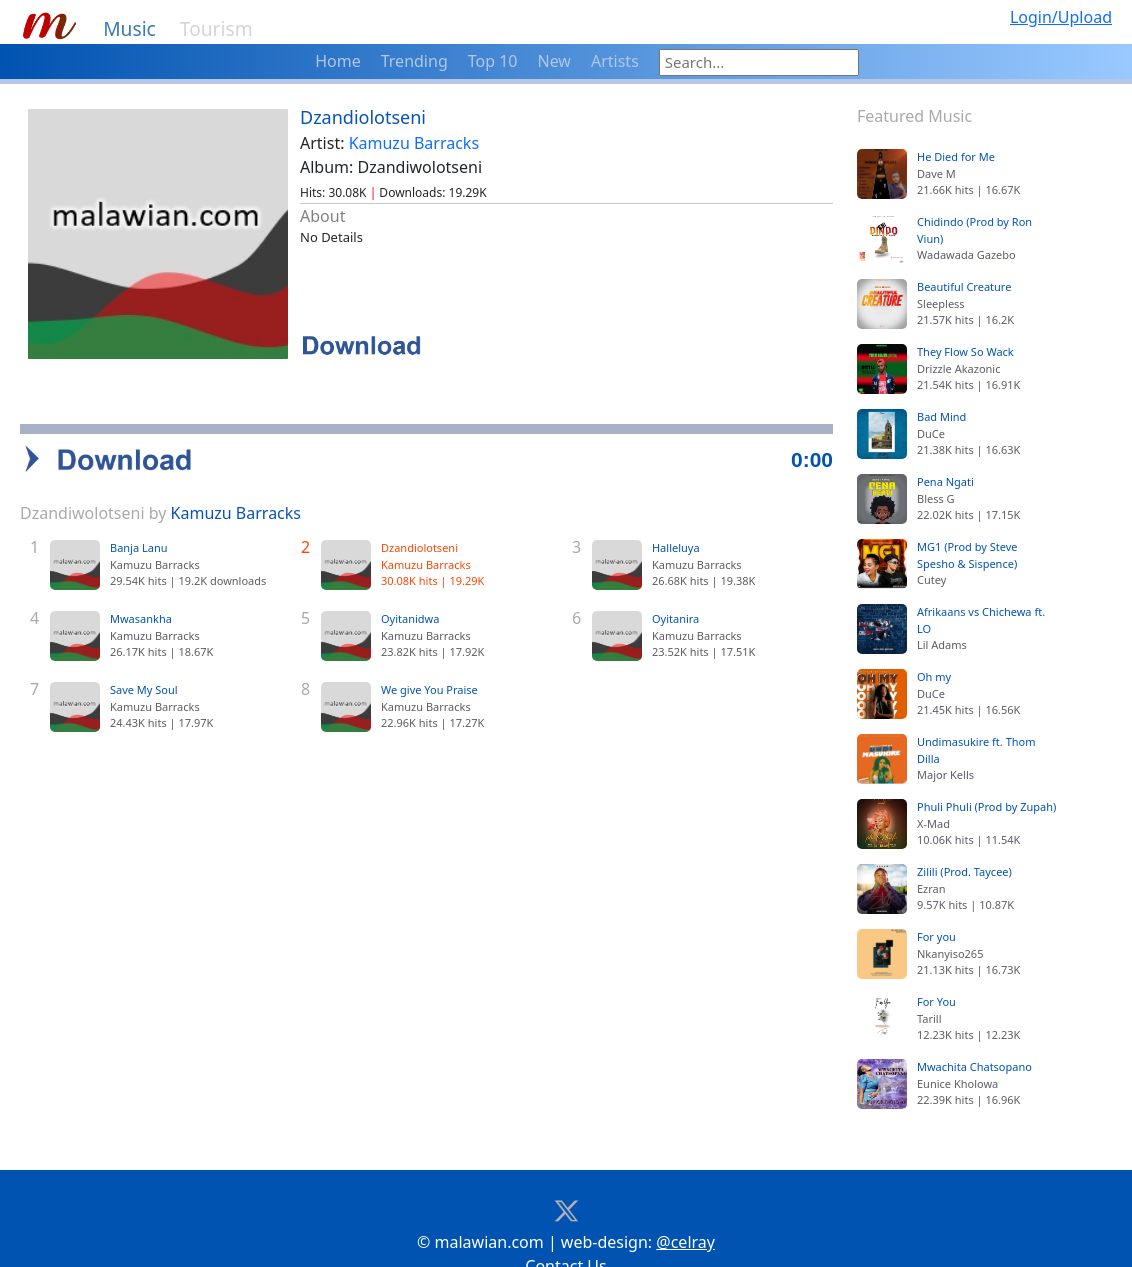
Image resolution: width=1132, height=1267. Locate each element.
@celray (685, 1211)
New (554, 61)
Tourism (216, 28)
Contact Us (565, 1235)
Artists (615, 61)
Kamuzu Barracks (414, 143)
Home (338, 61)
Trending (414, 61)
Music (129, 28)
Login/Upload (1061, 17)
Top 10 (493, 61)
